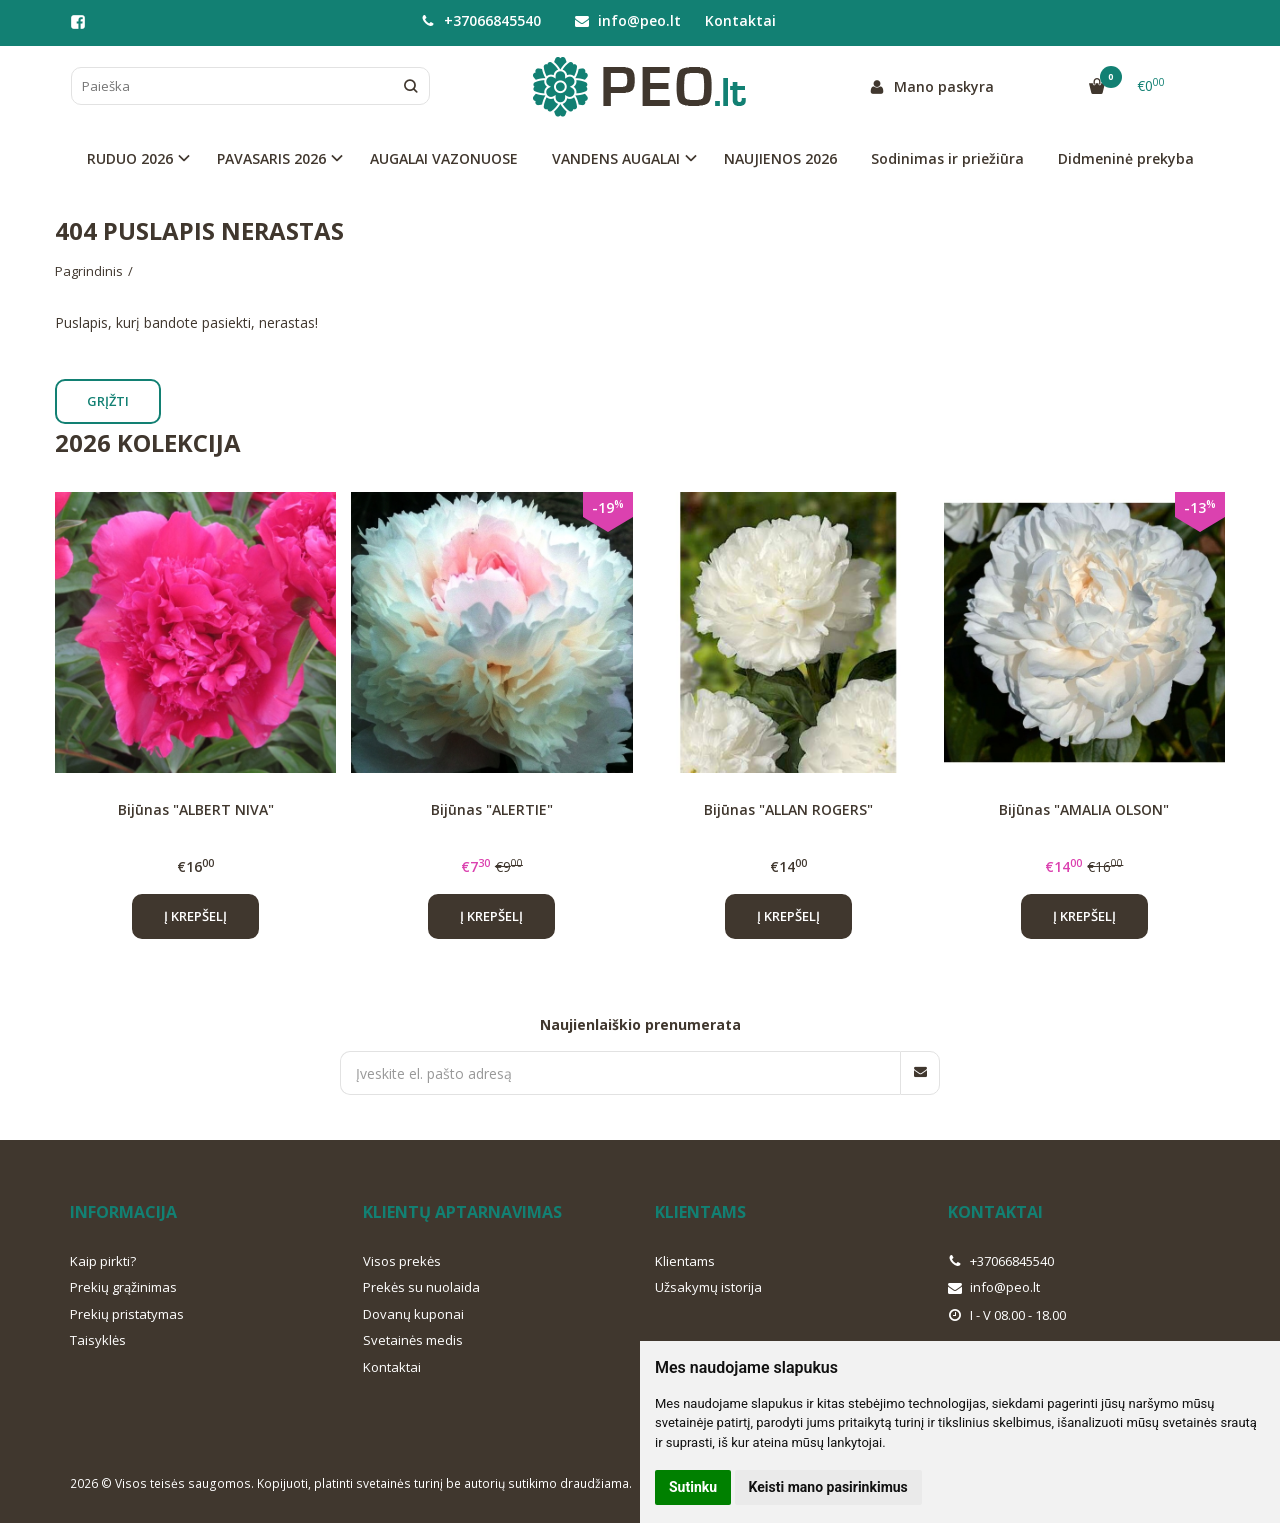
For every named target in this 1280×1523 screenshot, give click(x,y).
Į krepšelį (195, 916)
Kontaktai (740, 20)
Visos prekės (402, 1261)
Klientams (700, 1212)
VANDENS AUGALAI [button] (616, 158)
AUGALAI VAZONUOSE (444, 158)
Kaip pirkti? (103, 1261)
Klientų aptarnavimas (462, 1212)
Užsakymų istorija (708, 1287)
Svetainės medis (413, 1340)
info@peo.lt (628, 20)
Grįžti (108, 401)
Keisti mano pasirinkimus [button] (828, 1487)
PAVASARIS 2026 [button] (271, 158)
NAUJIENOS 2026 (780, 158)
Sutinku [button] (693, 1487)
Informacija (123, 1212)
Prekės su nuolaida (421, 1287)
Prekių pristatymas (127, 1314)
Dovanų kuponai (413, 1314)
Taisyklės (98, 1340)
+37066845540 (481, 20)
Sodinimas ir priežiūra (947, 158)
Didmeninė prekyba (1126, 158)
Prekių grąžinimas (123, 1287)
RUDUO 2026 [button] (130, 158)
